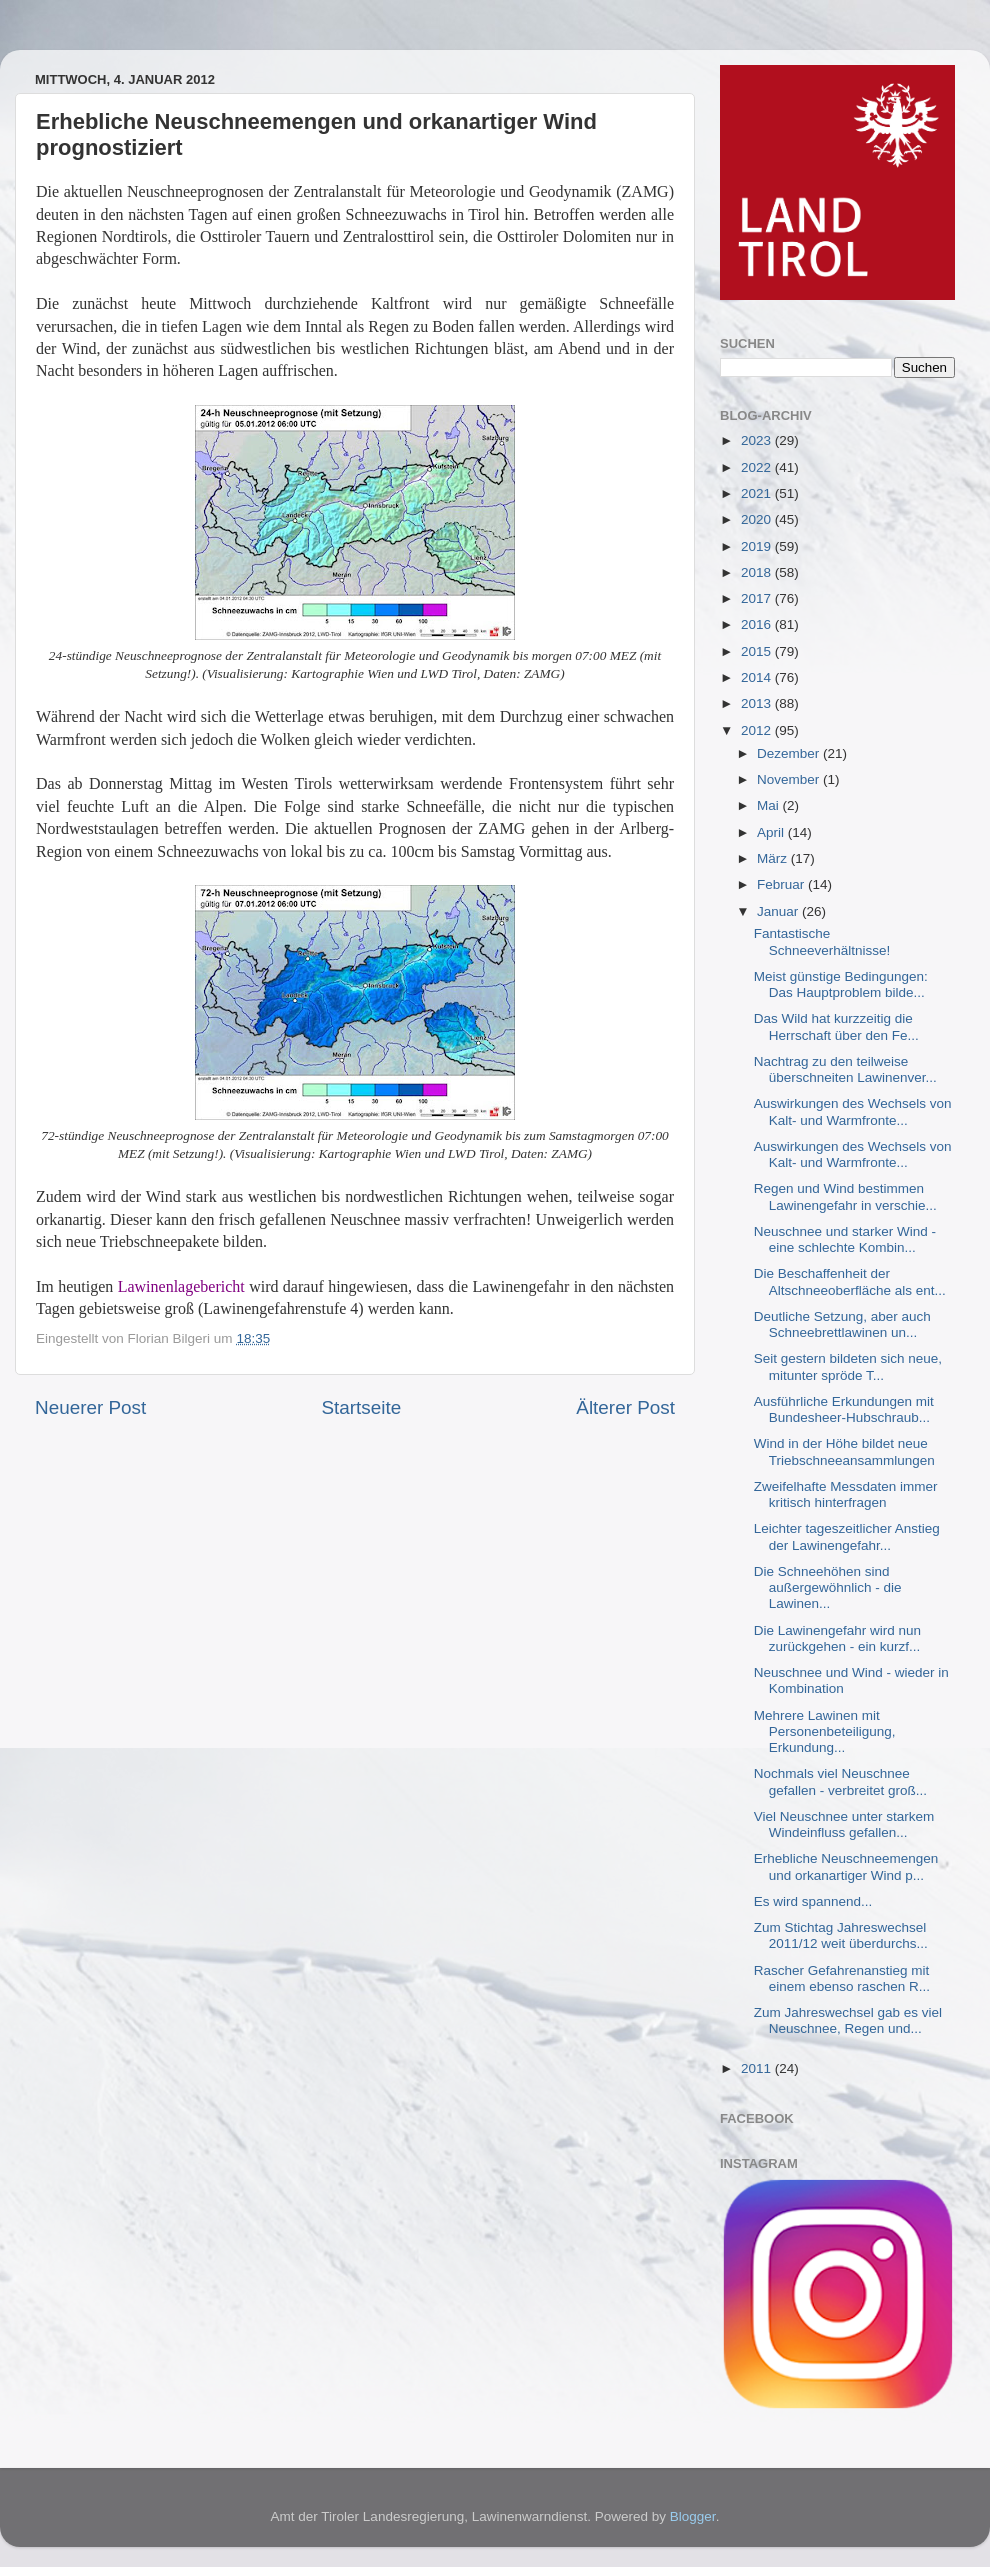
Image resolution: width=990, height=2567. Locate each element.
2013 (758, 703)
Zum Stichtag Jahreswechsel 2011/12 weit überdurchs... (841, 1935)
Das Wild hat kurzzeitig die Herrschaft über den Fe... (836, 1026)
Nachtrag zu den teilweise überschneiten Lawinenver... (845, 1069)
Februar (782, 884)
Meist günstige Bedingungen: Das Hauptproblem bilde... (841, 984)
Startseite (361, 1407)
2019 (758, 546)
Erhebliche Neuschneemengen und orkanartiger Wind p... (846, 1866)
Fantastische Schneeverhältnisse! (822, 941)
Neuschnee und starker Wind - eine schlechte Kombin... (845, 1239)
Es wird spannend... (813, 1901)
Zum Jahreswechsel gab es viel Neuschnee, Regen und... (848, 2020)
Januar (779, 911)
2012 (758, 730)
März (774, 858)
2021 (758, 493)
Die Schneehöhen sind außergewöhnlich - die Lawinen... (828, 1587)
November (790, 779)
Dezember (790, 753)
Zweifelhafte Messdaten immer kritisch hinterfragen (846, 1494)
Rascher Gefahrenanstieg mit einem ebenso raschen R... (842, 1978)
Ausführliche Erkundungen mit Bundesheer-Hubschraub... (844, 1409)
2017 (758, 598)
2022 (758, 467)
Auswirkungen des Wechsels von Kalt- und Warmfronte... (853, 1111)
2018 (758, 572)
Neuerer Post (90, 1407)
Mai (770, 805)
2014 (758, 677)
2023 (758, 440)
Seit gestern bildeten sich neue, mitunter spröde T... (848, 1366)
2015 (758, 651)
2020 (758, 519)
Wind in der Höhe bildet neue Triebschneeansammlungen (844, 1451)
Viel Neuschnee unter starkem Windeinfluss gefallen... (844, 1824)
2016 (758, 624)
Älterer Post (625, 1407)
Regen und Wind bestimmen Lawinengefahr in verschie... (845, 1196)
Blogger (693, 2516)
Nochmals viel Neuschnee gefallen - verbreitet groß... (840, 1781)
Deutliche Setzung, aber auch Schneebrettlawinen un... (842, 1324)
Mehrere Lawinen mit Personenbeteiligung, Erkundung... (825, 1731)
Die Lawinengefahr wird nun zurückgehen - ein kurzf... (837, 1638)
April (772, 832)
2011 (758, 2068)
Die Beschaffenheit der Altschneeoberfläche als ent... (850, 1281)
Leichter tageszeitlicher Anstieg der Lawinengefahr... (847, 1536)
